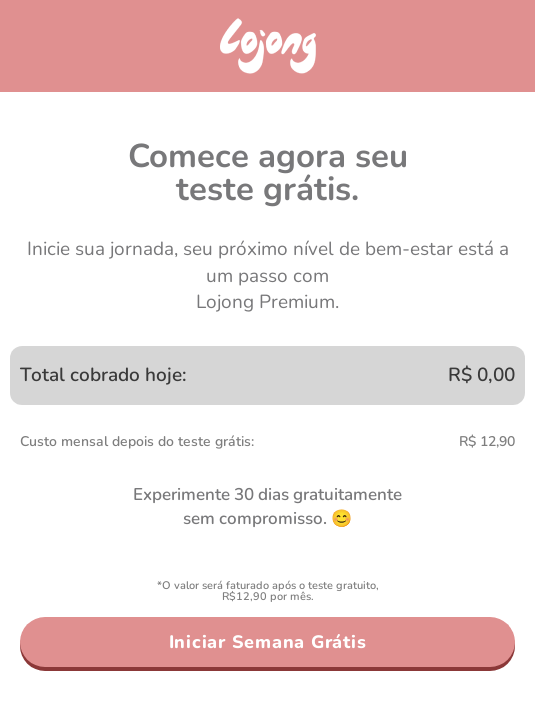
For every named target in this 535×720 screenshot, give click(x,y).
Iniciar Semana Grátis (268, 642)
